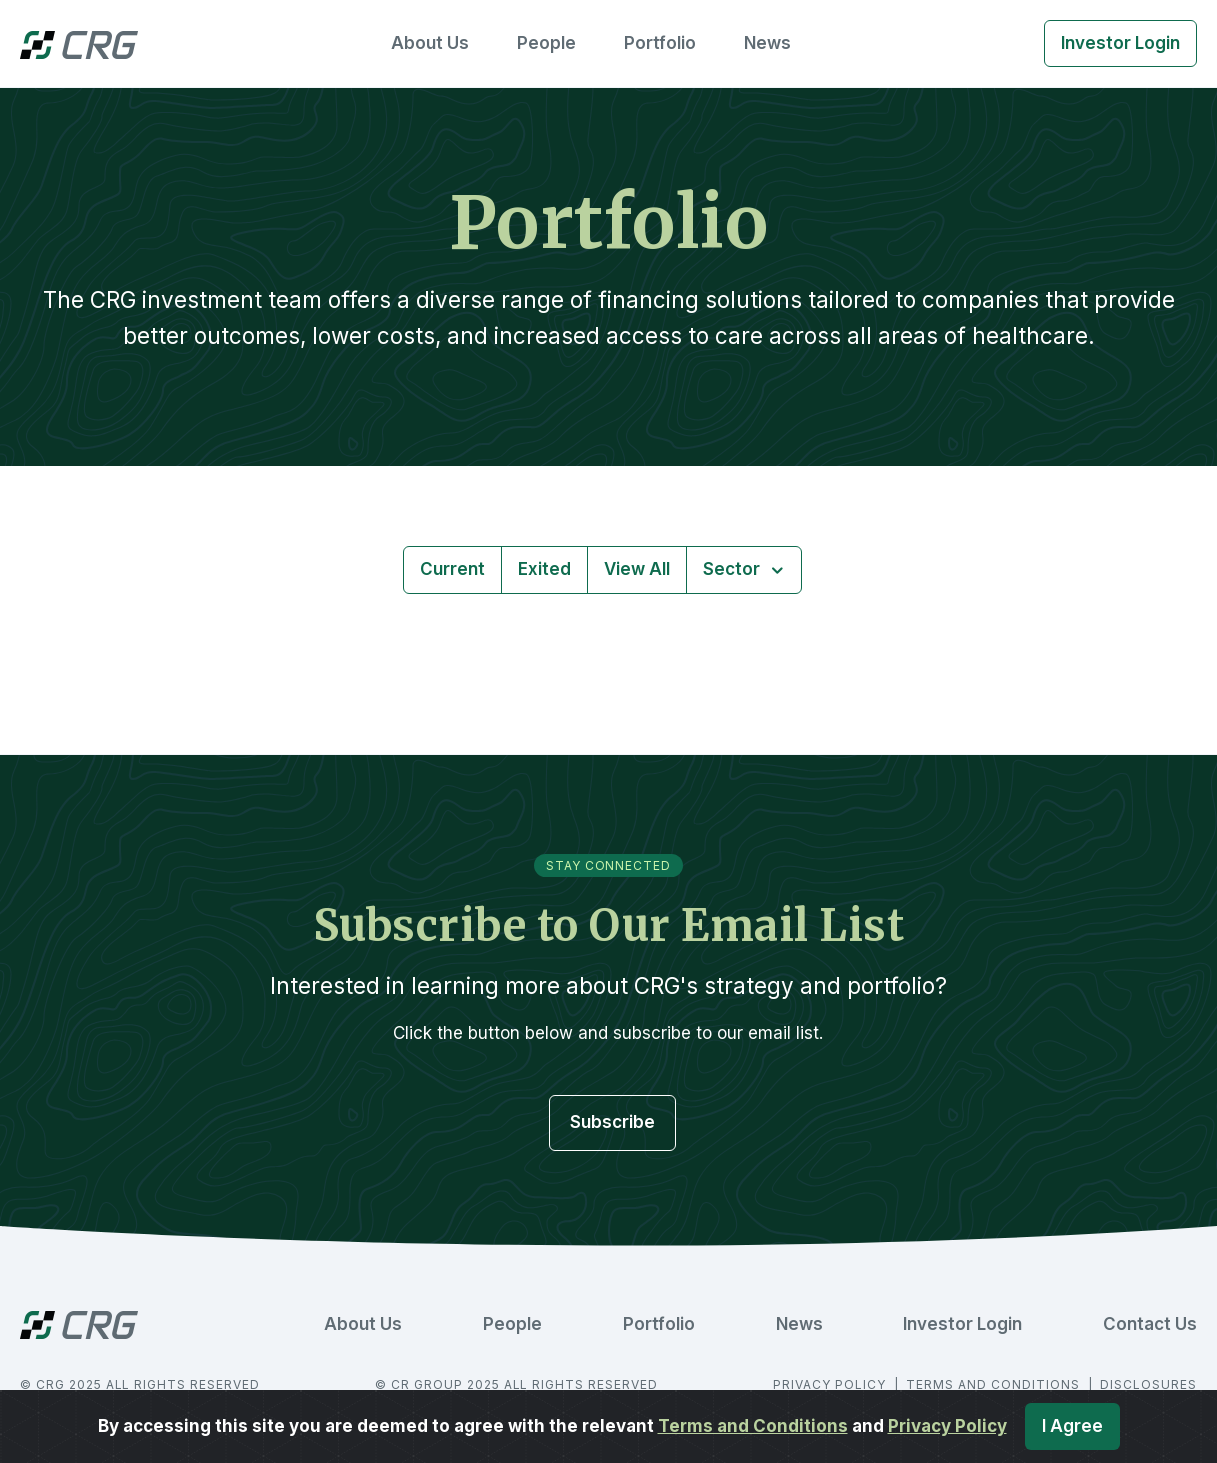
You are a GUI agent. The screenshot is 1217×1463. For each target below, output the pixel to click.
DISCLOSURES (1148, 1384)
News (767, 43)
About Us (430, 43)
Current (452, 569)
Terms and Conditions (753, 1426)
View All (637, 569)
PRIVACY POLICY (831, 1384)
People (546, 43)
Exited (544, 569)
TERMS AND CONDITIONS (994, 1384)
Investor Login (1120, 43)
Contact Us (1150, 1324)
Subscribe (612, 1122)
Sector (733, 569)
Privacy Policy (947, 1426)
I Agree (1072, 1426)
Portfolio (660, 43)
